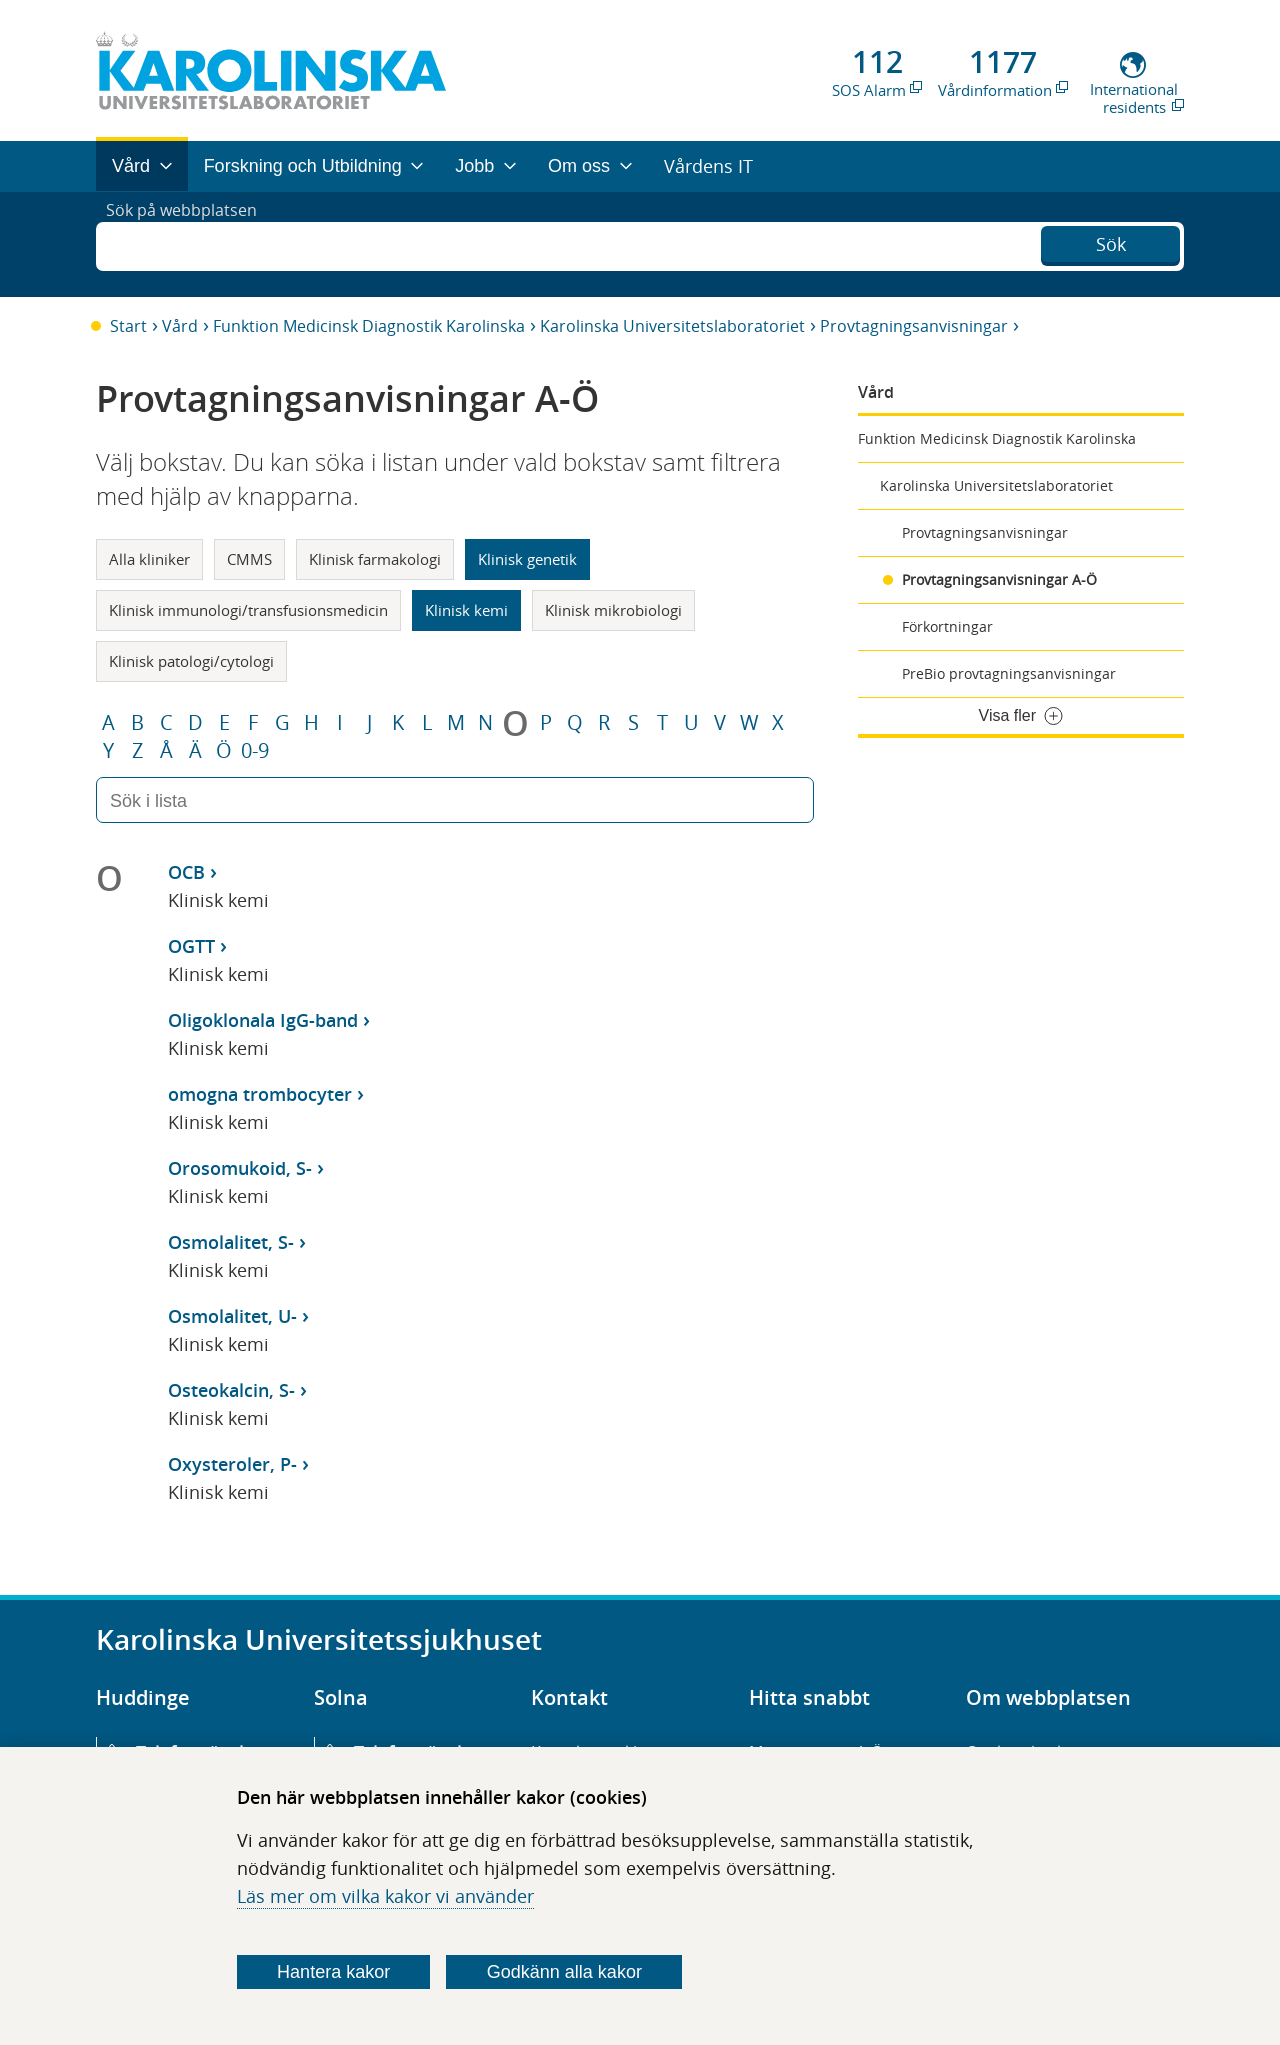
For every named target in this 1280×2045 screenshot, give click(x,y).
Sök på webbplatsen (190, 244)
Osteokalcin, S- (231, 1390)
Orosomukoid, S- (240, 1168)
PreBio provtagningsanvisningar (1009, 673)
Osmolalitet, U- (232, 1316)
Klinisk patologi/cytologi (191, 661)
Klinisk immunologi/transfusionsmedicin (248, 610)
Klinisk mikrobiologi (613, 610)
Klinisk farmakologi (375, 559)
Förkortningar (947, 626)
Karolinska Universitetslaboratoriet (672, 326)
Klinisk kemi (466, 610)
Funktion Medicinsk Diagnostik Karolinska (369, 326)
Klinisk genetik (527, 559)
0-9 (255, 751)
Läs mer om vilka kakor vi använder (385, 1896)
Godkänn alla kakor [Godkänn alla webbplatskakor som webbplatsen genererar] (564, 1972)
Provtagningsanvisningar (914, 326)
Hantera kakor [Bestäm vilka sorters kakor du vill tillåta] (333, 1972)
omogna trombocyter (260, 1094)
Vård (180, 326)
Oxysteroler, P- (232, 1464)
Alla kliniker (149, 559)
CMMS (249, 559)
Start (128, 326)
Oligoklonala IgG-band (263, 1020)
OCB (186, 872)
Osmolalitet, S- (231, 1242)
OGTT (191, 946)
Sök (1111, 242)
